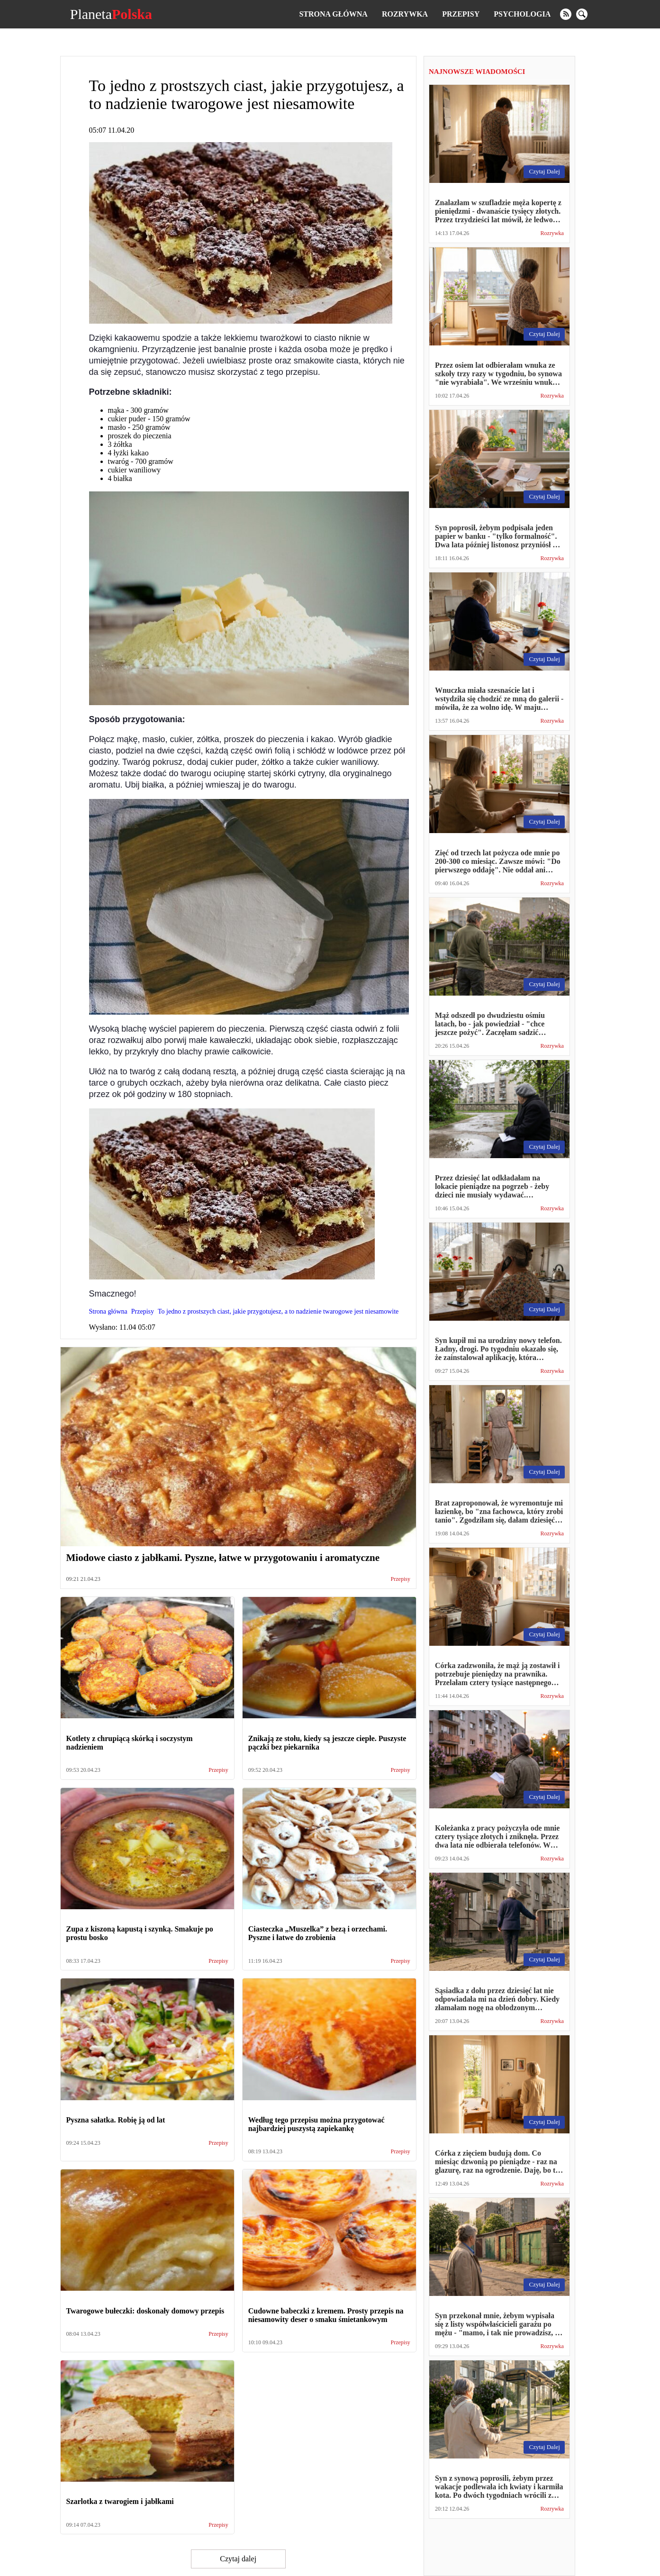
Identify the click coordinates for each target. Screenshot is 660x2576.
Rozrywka (405, 14)
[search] (582, 14)
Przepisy (460, 14)
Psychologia (522, 14)
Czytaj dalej (238, 2559)
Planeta (111, 14)
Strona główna (333, 14)
